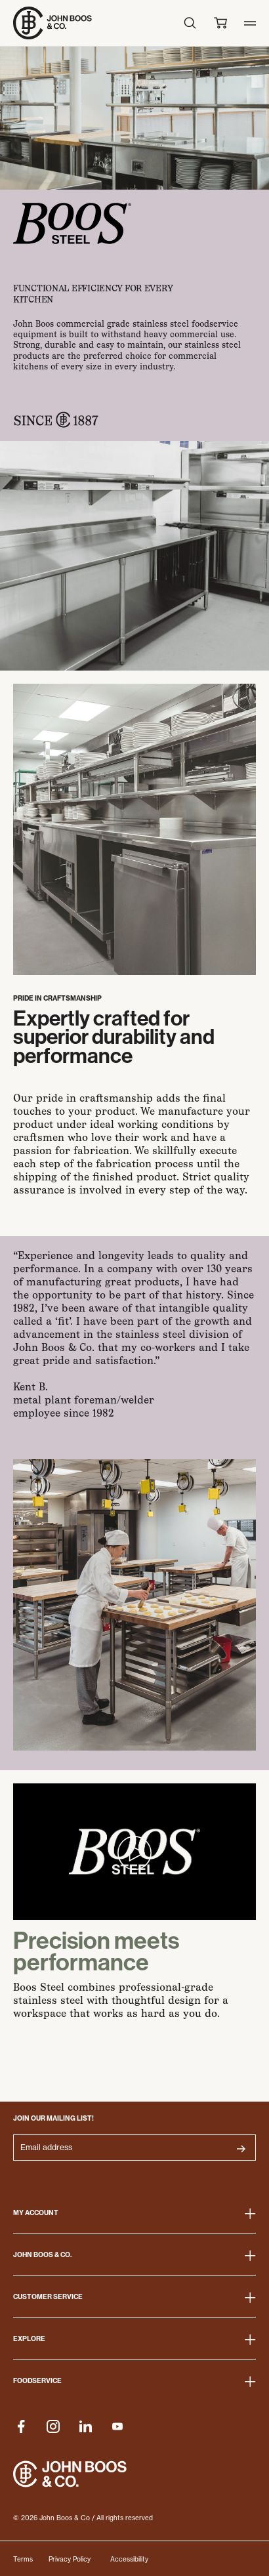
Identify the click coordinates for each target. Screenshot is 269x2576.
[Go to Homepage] (52, 23)
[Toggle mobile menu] (250, 23)
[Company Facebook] (21, 2426)
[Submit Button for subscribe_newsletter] (241, 2149)
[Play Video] (134, 1851)
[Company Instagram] (53, 2426)
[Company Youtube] (117, 2426)
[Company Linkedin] (85, 2426)
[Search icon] (190, 23)
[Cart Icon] (220, 23)
